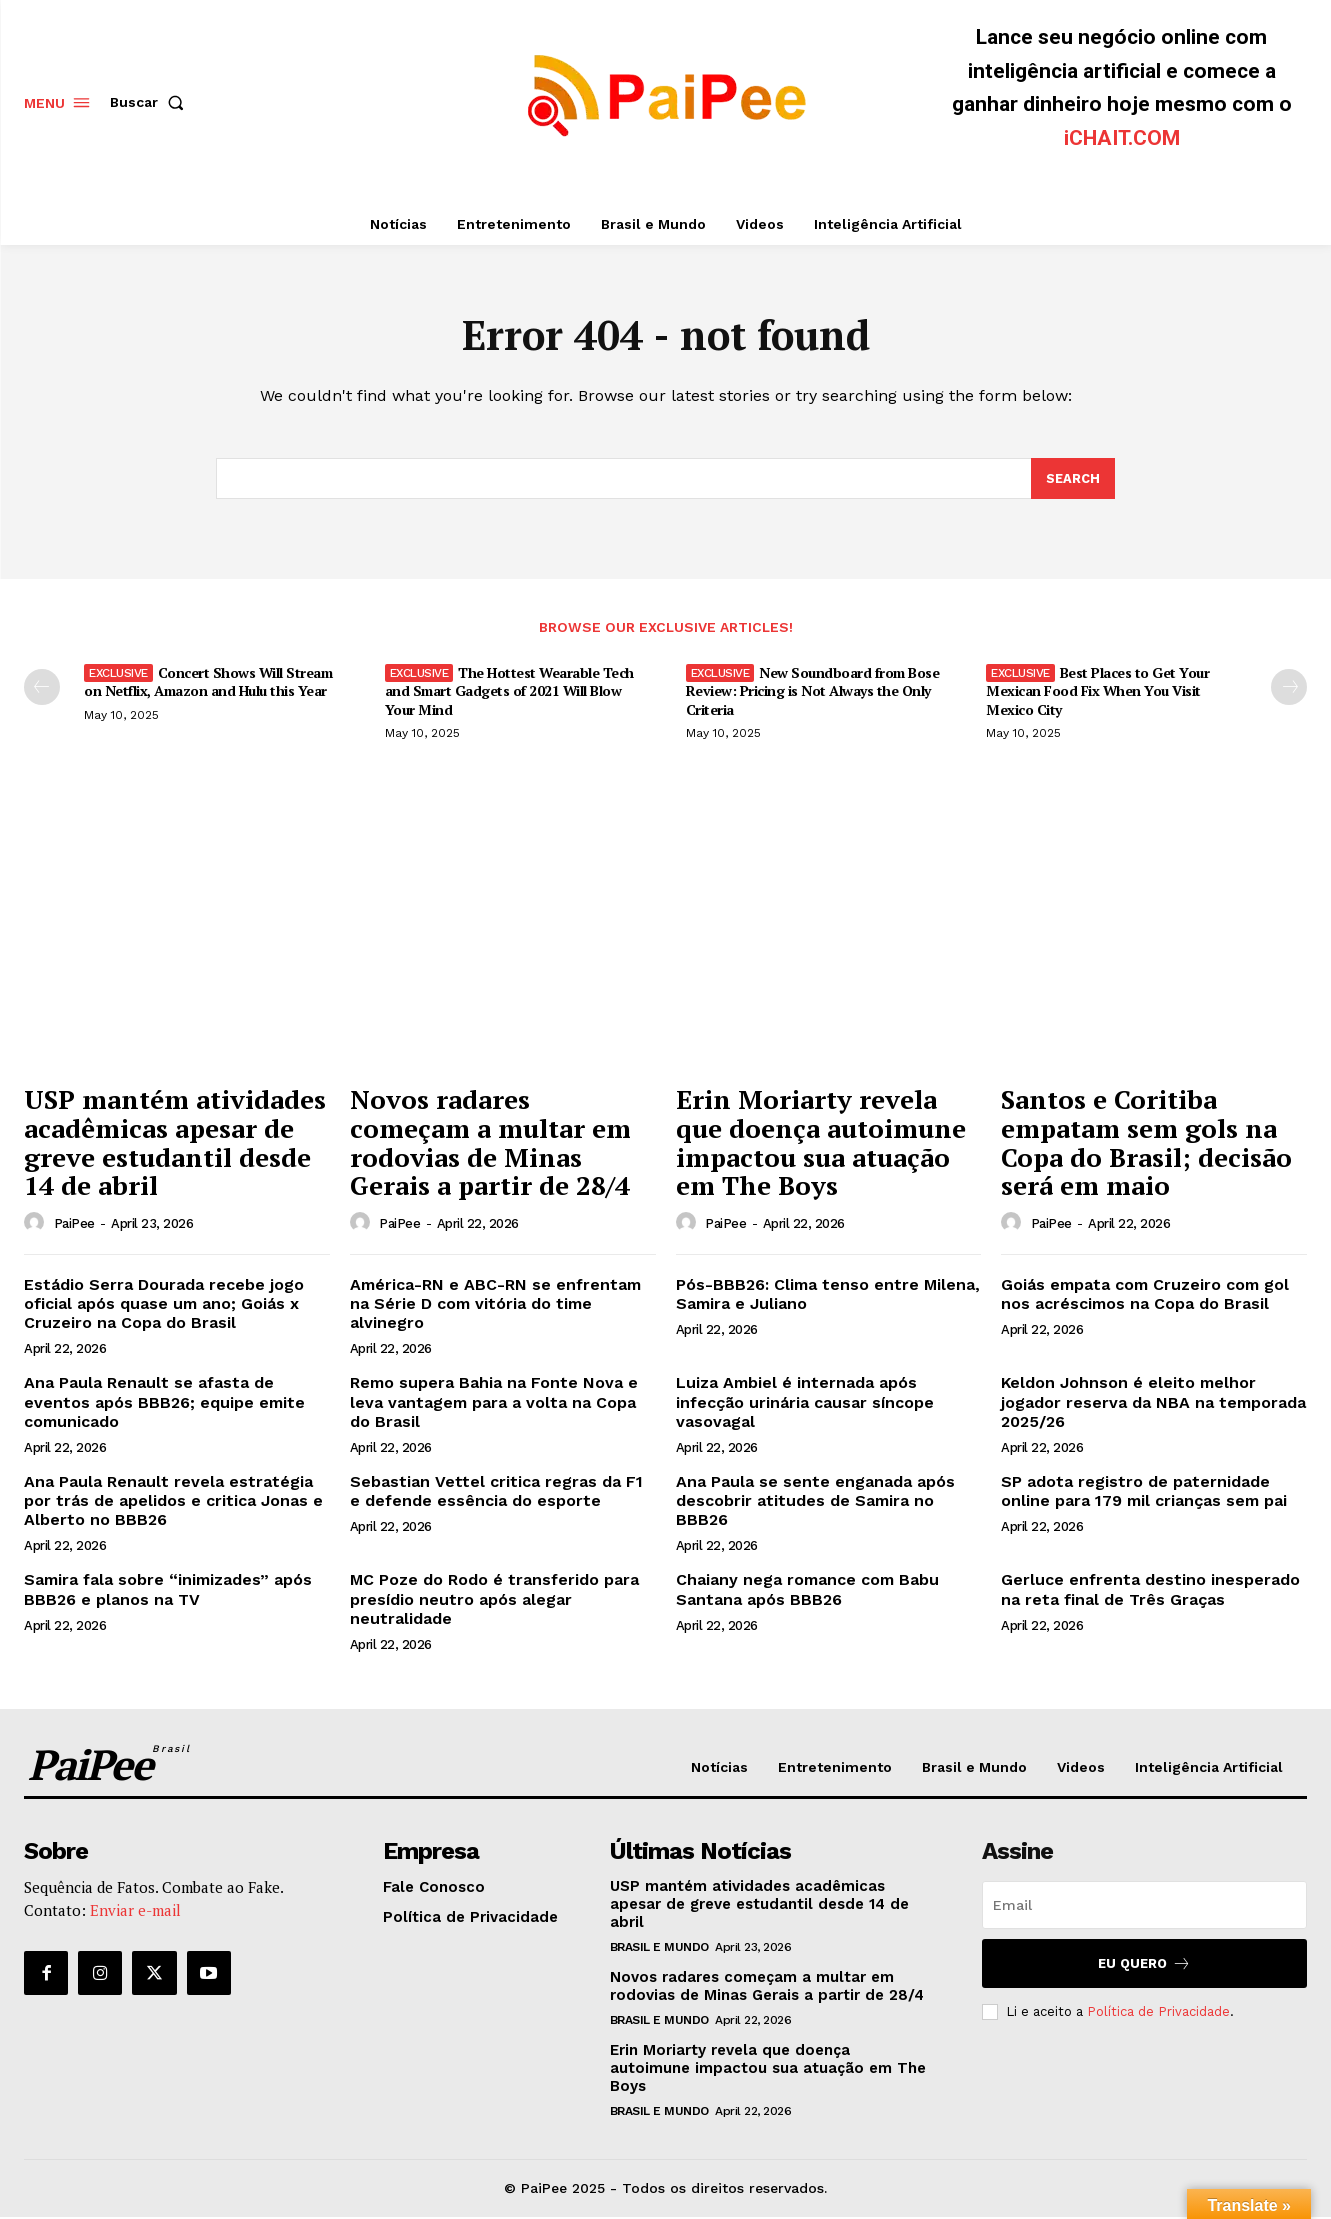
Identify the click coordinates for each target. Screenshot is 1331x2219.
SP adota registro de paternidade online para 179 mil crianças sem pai (1144, 1493)
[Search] (1073, 480)
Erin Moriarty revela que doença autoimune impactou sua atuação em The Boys (821, 1145)
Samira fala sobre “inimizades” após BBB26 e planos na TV (168, 1592)
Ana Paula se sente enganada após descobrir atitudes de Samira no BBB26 (815, 1502)
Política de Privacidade (1158, 2013)
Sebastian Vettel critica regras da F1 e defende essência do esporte (496, 1493)
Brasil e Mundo (659, 1949)
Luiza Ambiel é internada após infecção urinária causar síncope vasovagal (805, 1403)
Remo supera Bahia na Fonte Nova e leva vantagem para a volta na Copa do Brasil (494, 1403)
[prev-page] (42, 689)
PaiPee (74, 1225)
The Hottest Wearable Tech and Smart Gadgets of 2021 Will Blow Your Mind (509, 692)
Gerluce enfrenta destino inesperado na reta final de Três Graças (1150, 1592)
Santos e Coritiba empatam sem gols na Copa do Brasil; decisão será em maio (1146, 1145)
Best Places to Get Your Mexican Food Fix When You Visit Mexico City (1097, 692)
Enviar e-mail (135, 1911)
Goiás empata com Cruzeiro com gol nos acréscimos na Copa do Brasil (1145, 1296)
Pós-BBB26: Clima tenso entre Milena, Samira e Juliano (828, 1296)
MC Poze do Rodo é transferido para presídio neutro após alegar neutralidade (494, 1601)
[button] (151, 102)
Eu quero (1144, 1965)
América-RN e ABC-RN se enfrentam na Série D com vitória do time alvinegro (495, 1305)
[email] (1144, 1907)
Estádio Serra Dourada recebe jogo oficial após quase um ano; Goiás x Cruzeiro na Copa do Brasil (164, 1305)
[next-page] (1289, 689)
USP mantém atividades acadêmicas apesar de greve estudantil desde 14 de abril (175, 1145)
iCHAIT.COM (1122, 138)
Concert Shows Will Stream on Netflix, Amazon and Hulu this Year (208, 683)
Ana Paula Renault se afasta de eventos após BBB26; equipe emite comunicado (164, 1403)
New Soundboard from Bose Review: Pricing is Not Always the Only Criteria (813, 692)
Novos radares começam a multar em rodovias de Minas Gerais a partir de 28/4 (490, 1145)
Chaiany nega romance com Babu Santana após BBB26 (807, 1592)
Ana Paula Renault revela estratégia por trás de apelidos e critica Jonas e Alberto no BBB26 (173, 1502)
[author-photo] (37, 1225)
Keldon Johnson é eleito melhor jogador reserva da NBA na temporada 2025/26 (1153, 1403)
